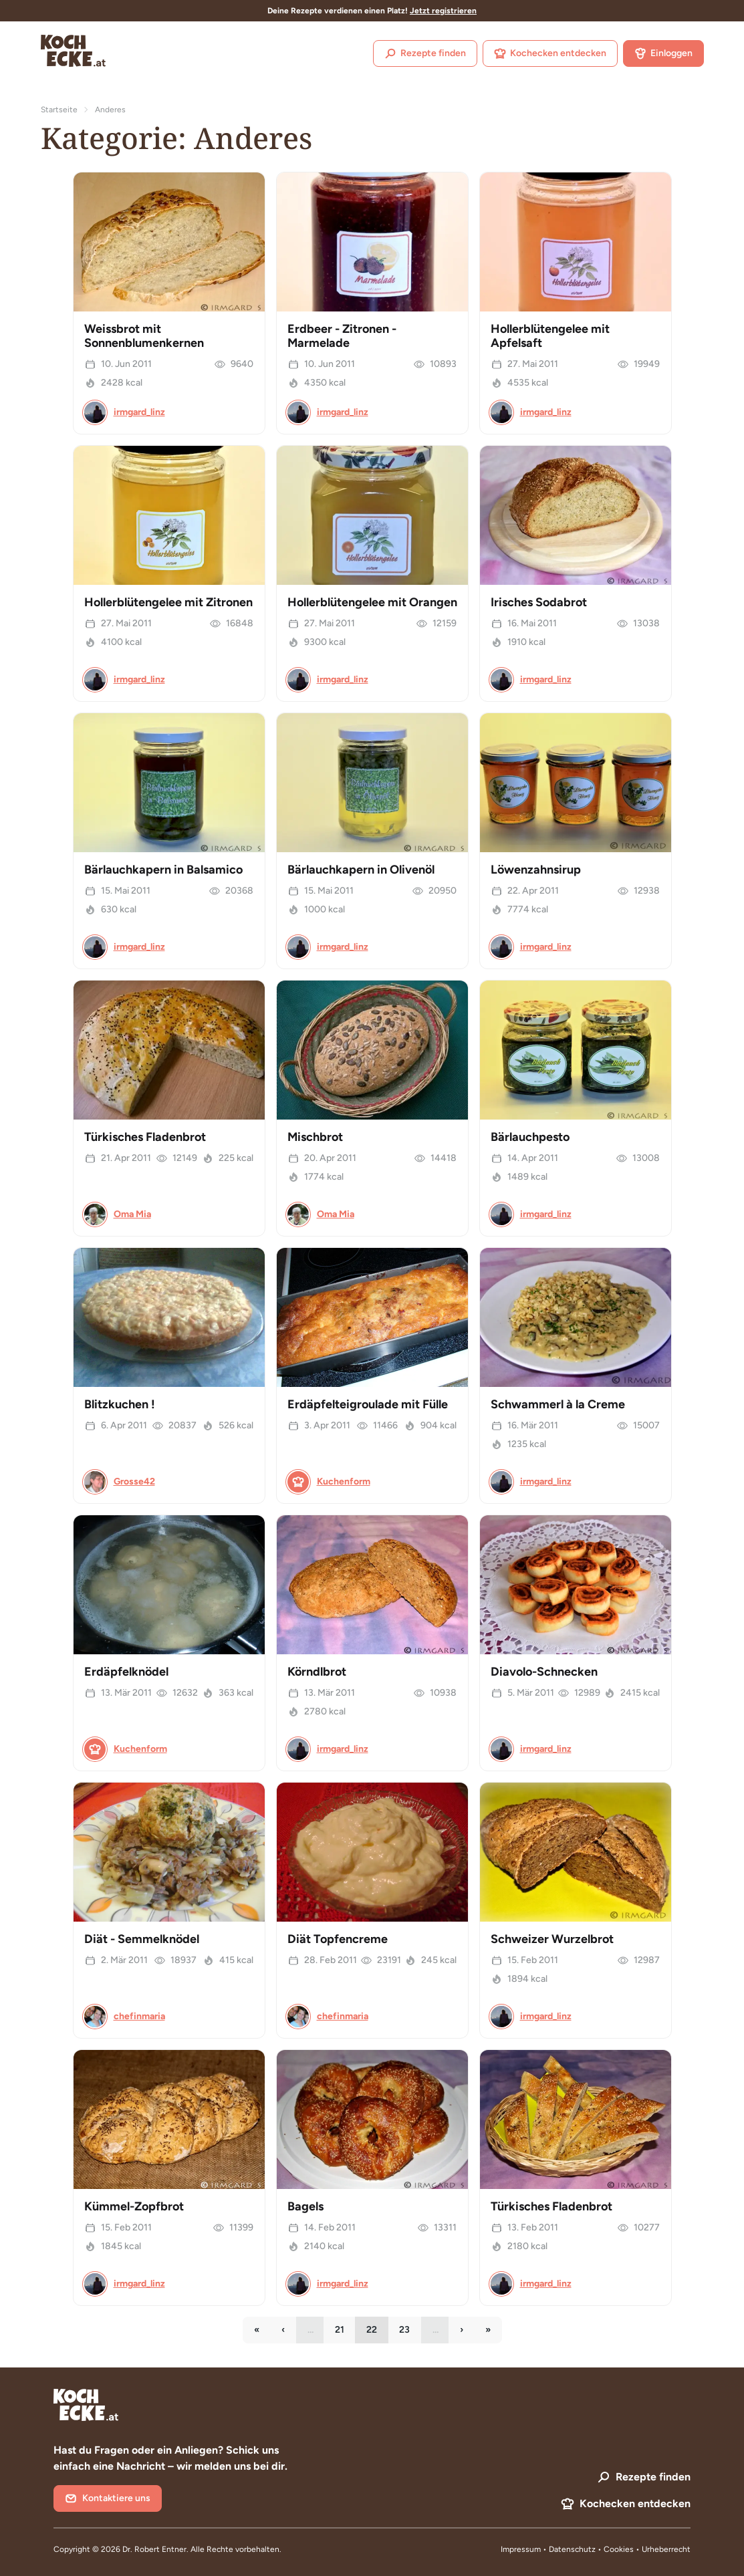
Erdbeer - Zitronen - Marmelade (341, 336)
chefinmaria (139, 2016)
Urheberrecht (666, 2549)
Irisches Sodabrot (539, 602)
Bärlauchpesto (530, 1137)
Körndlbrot (316, 1671)
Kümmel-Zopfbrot (134, 2206)
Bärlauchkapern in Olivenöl (361, 869)
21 (345, 2333)
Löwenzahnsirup (536, 869)
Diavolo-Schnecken (544, 1671)
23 (410, 2333)
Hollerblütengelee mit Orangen (372, 602)
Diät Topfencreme (337, 1939)
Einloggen (663, 53)
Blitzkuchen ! (119, 1404)
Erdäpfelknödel (126, 1671)
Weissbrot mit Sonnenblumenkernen (144, 336)
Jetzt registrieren (443, 10)
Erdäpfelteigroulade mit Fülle (367, 1404)
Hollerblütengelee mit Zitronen (168, 602)
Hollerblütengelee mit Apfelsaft (550, 336)
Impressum (521, 2549)
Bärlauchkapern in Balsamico (163, 869)
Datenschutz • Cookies (592, 2549)
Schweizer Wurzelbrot (552, 1939)
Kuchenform (343, 1481)
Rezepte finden (425, 53)
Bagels (305, 2206)
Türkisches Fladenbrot (145, 1137)
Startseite (59, 109)
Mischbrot (315, 1137)
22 (377, 2333)
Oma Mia (132, 1214)
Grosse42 (134, 1481)
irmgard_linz (139, 412)
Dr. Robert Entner (154, 2549)
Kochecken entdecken (550, 53)
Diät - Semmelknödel (141, 1939)
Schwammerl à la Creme (558, 1404)
